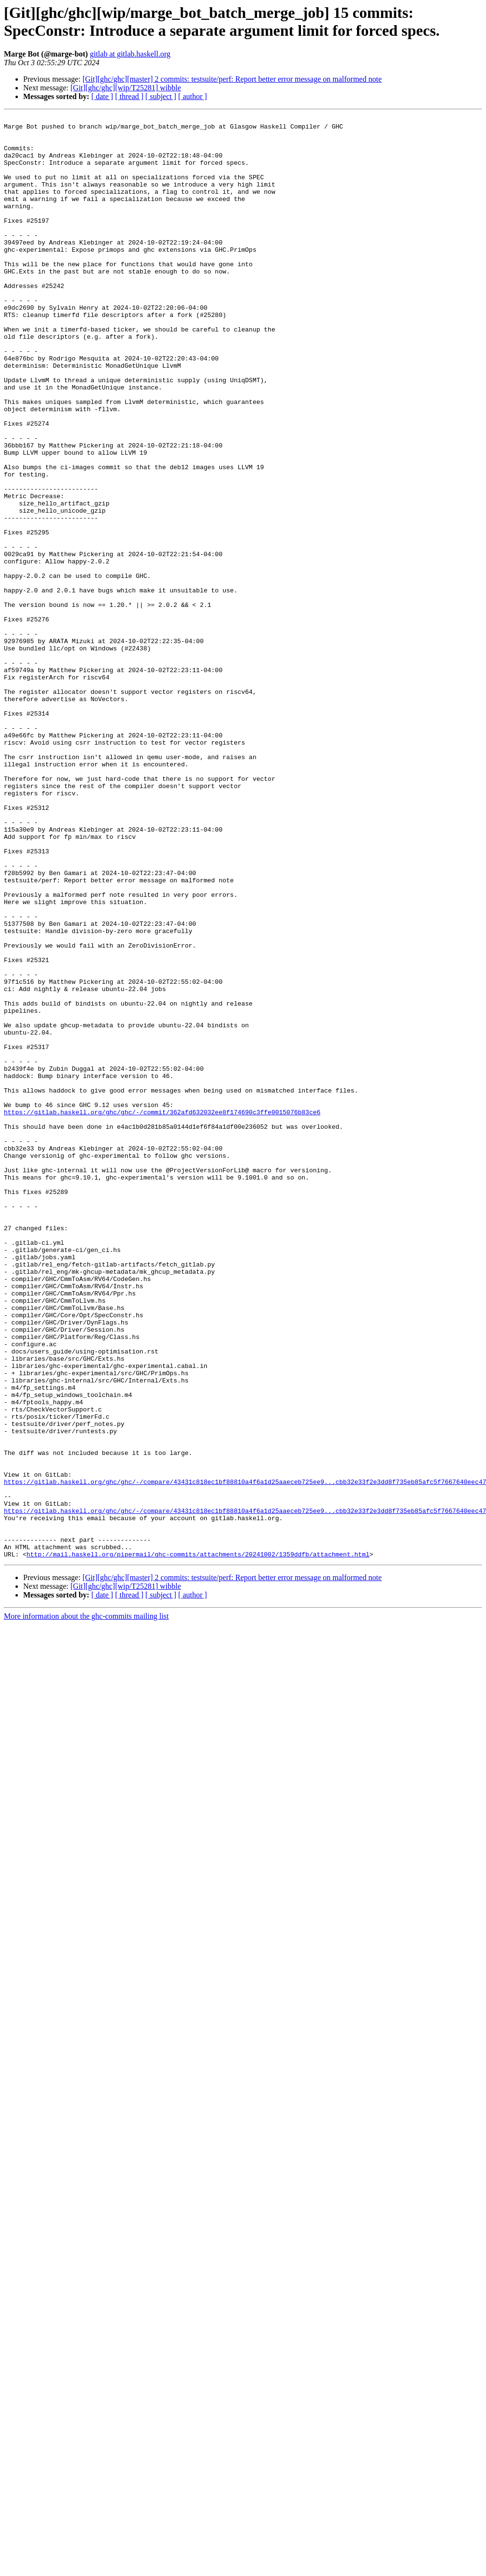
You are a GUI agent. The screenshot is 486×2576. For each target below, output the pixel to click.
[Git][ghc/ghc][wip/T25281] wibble (126, 88)
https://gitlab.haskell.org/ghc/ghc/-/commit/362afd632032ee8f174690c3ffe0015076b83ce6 (162, 1312)
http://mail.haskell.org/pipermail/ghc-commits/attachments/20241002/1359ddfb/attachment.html (198, 1842)
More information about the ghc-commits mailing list (86, 1904)
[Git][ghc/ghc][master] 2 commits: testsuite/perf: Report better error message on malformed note (232, 79)
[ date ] (102, 96)
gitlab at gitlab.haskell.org (130, 54)
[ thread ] (129, 96)
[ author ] (192, 96)
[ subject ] (160, 96)
